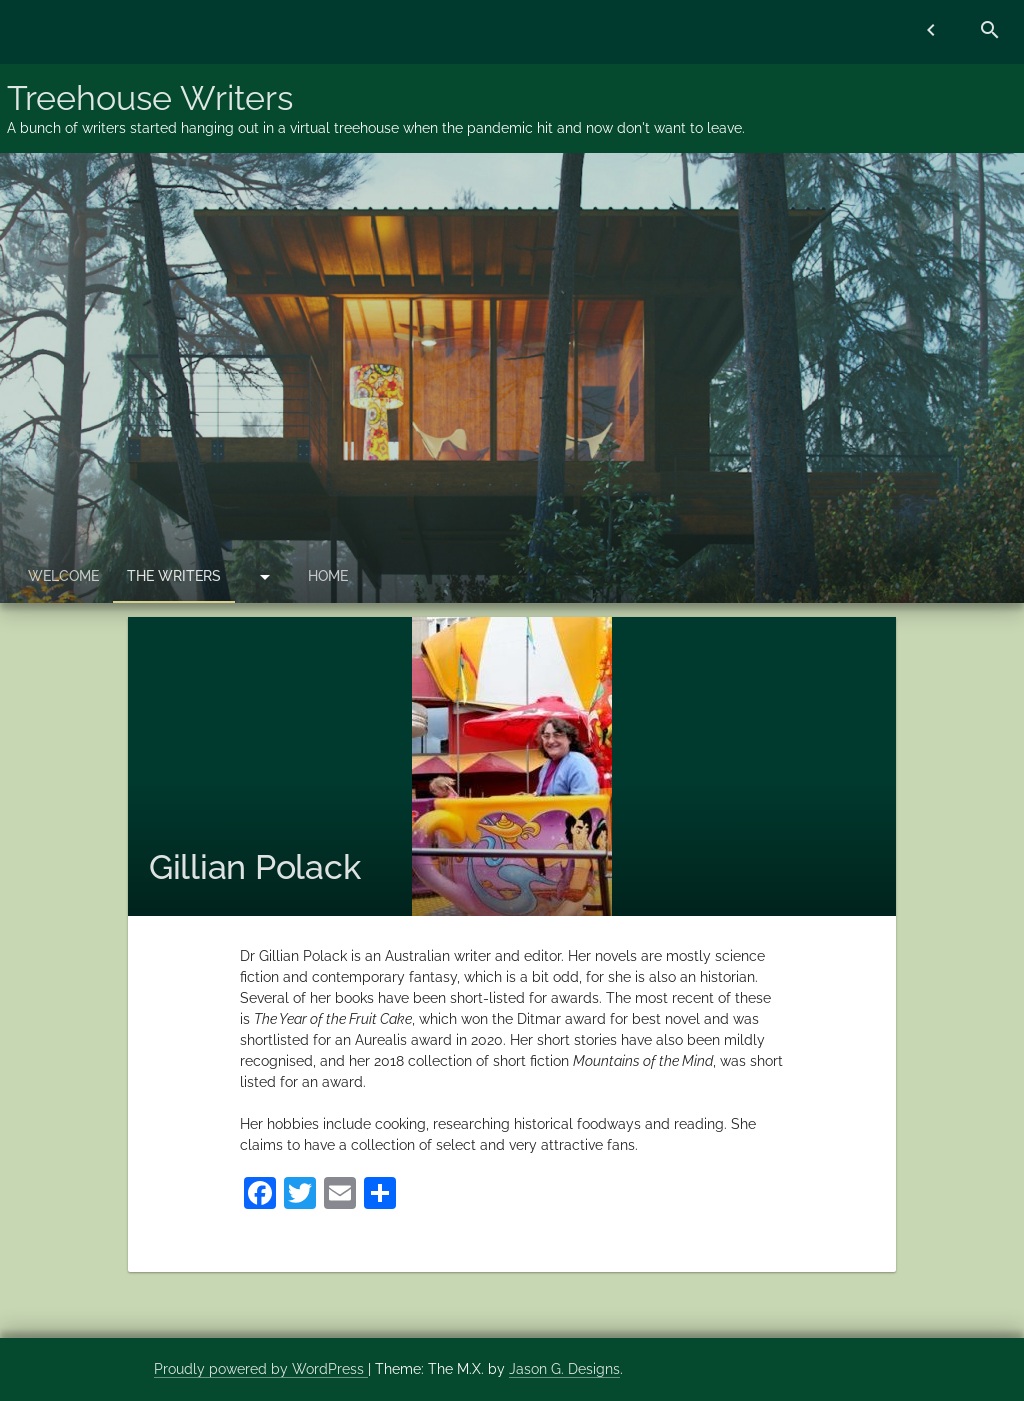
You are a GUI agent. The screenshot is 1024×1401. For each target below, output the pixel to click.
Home (328, 576)
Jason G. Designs (564, 1369)
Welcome (63, 576)
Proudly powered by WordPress (261, 1369)
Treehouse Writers (150, 98)
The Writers (174, 576)
